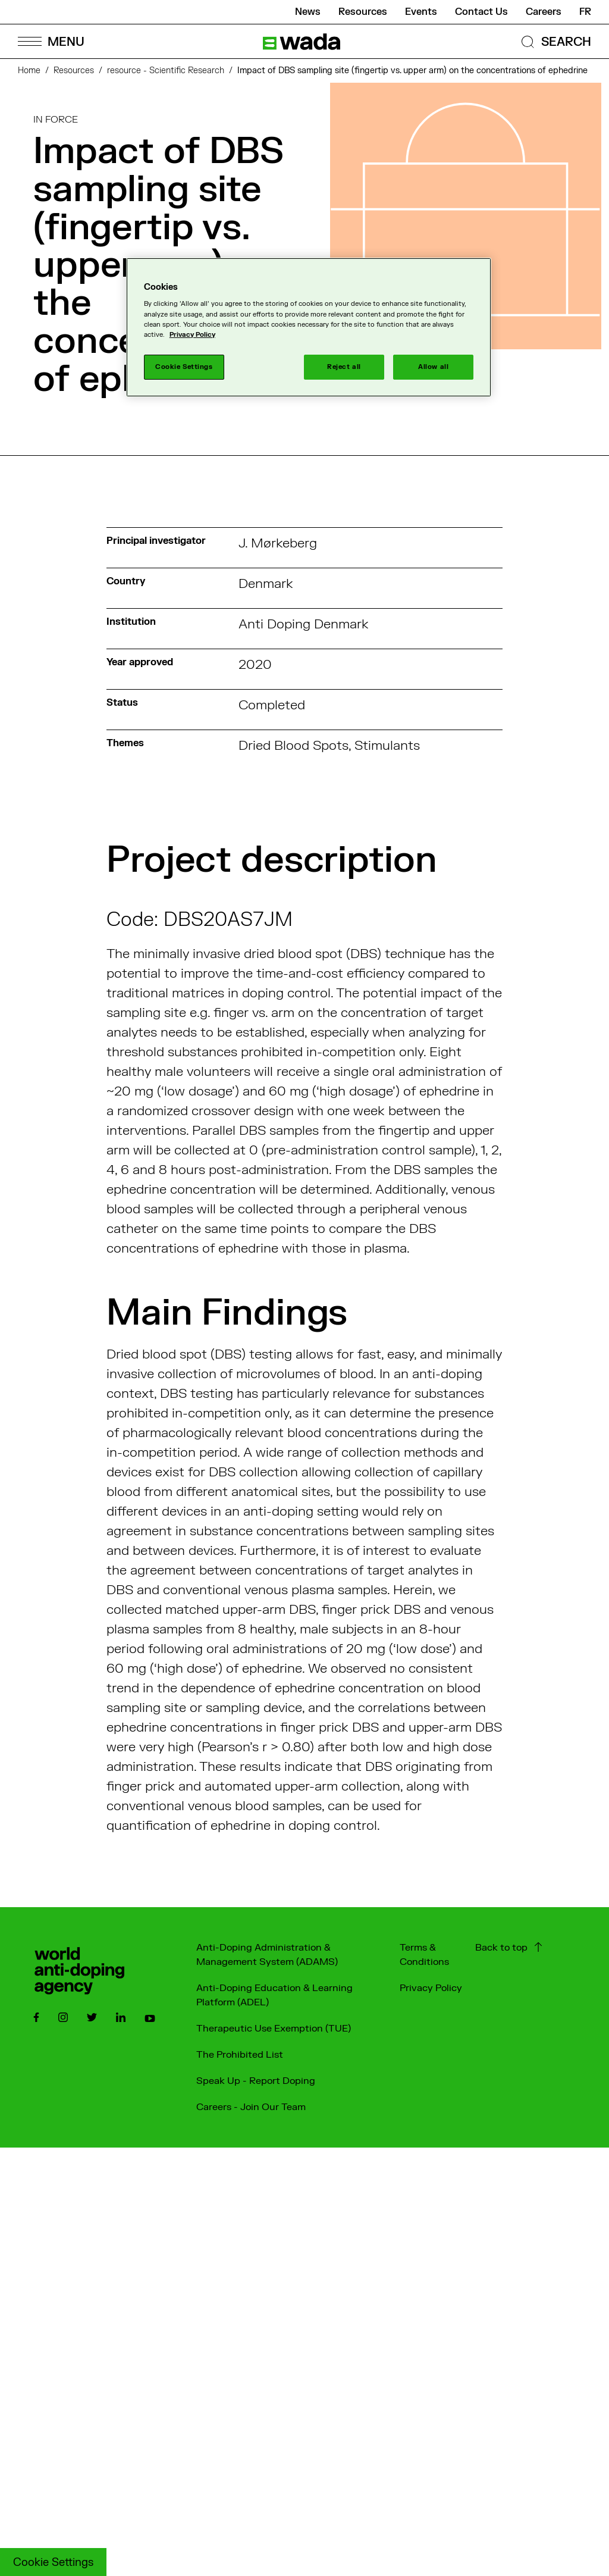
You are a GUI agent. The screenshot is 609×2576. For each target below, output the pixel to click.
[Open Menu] (50, 41)
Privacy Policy (431, 1988)
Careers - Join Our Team (251, 2107)
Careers (543, 12)
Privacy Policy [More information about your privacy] (192, 334)
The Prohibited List (239, 2055)
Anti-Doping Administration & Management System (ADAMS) (267, 1955)
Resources (362, 12)
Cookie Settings (53, 2562)
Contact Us (481, 12)
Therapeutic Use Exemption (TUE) (273, 2028)
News (308, 12)
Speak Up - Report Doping (255, 2081)
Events (421, 12)
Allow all (433, 366)
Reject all (344, 366)
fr (585, 12)
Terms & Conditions (424, 1955)
